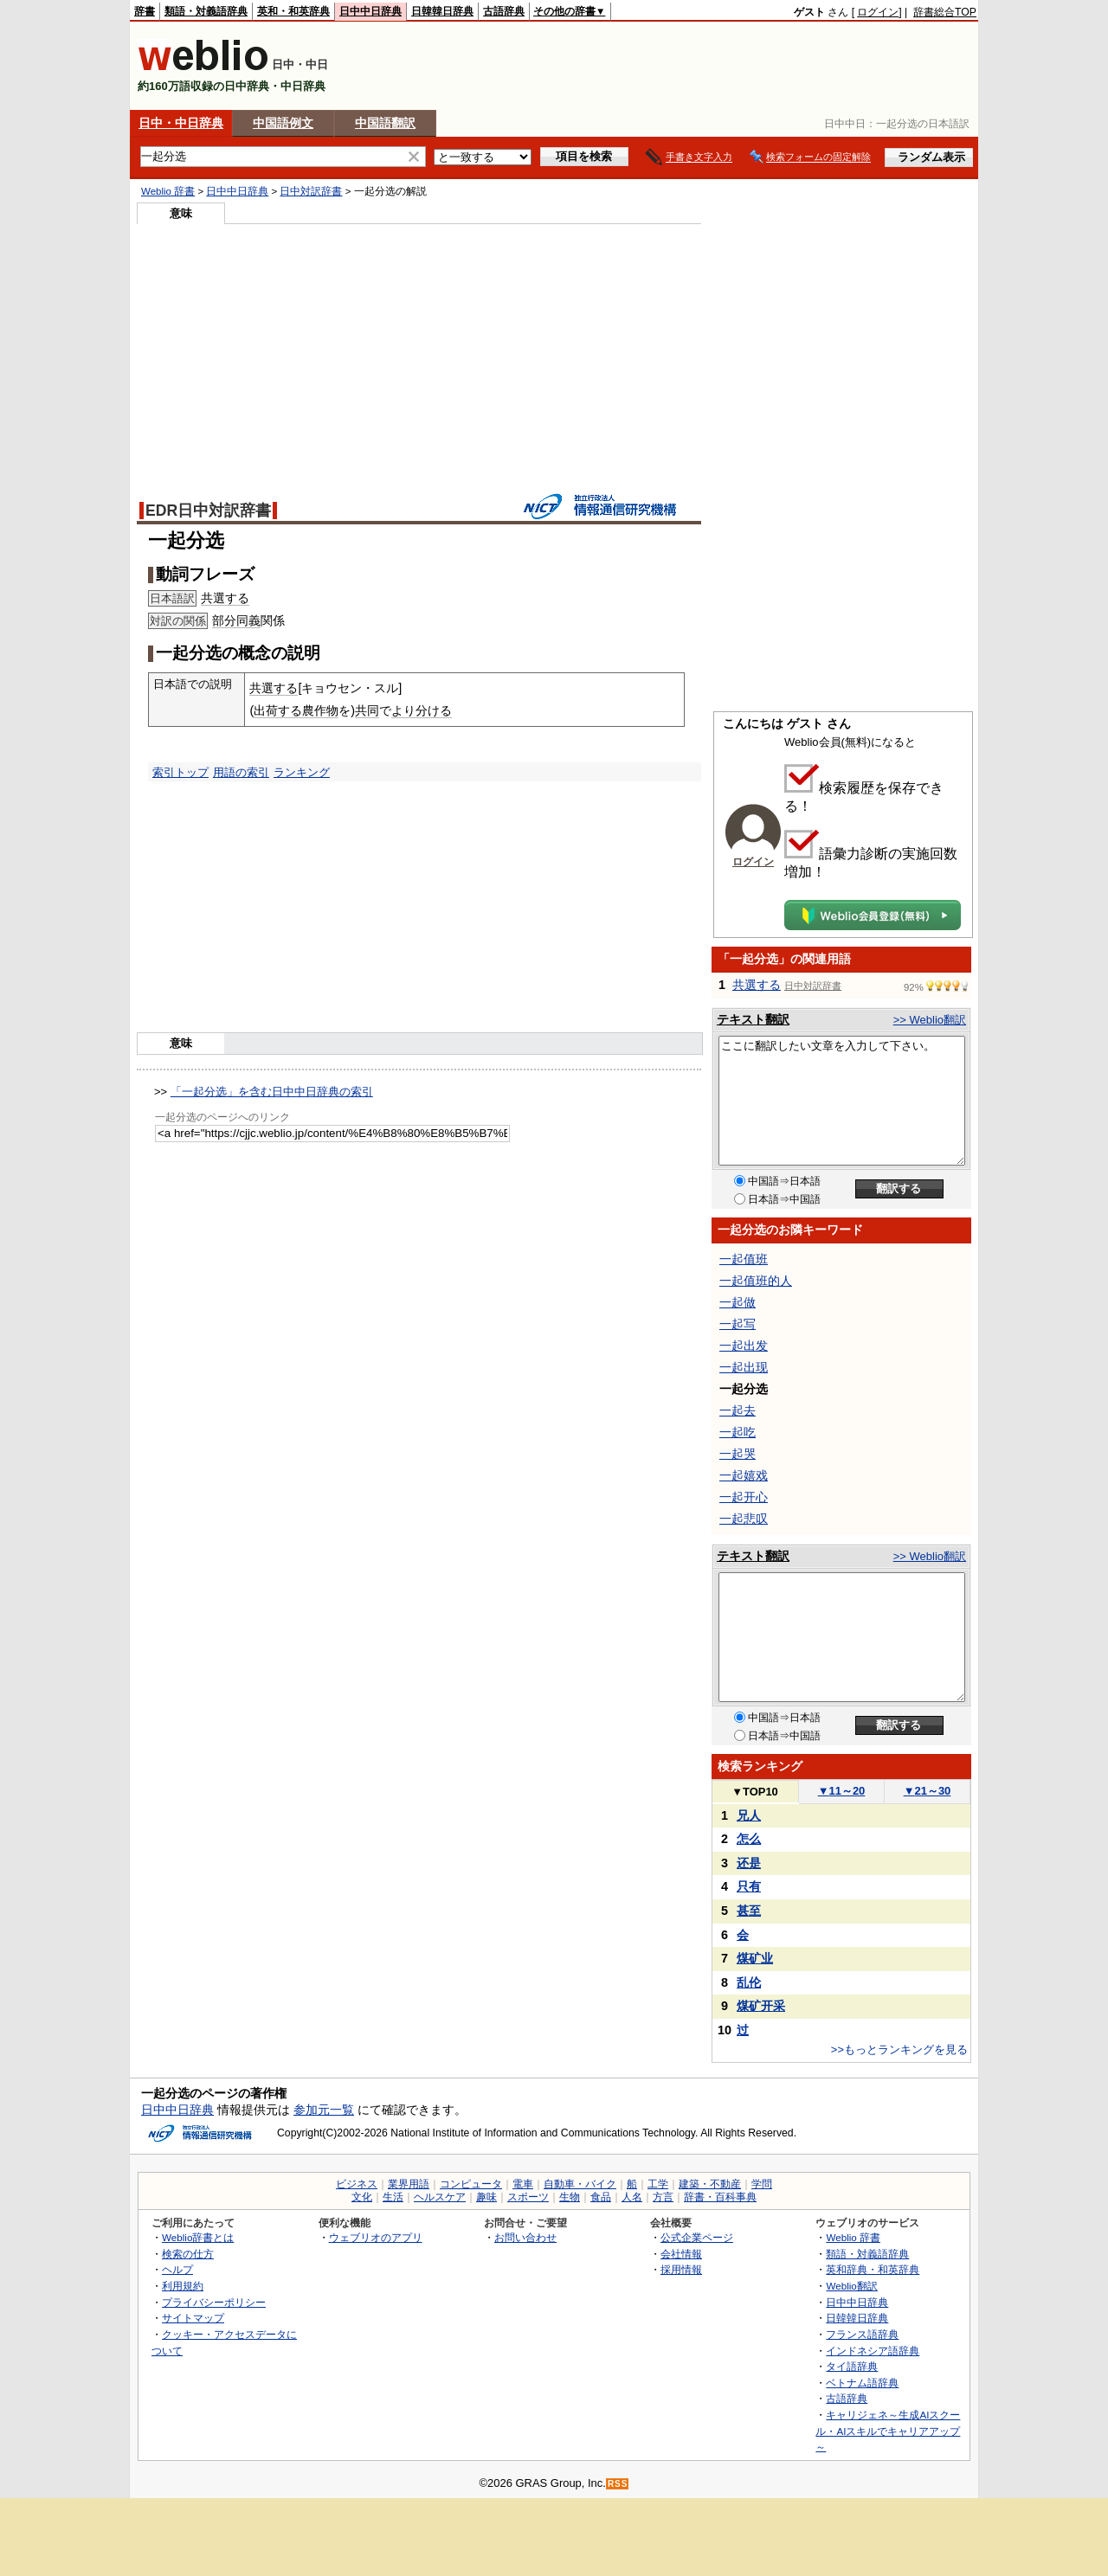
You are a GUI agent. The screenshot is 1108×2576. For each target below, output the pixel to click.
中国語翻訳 (385, 123)
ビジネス (356, 2184)
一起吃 (737, 1432)
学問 (761, 2184)
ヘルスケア (440, 2197)
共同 (367, 710)
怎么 (749, 1839)
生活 (393, 2197)
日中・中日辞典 (180, 123)
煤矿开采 (761, 2006)
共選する (225, 598)
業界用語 (408, 2184)
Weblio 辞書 (168, 191)
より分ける (421, 710)
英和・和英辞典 (293, 11)
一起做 (737, 1302)
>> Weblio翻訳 (929, 1019)
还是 (749, 1863)
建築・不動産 (710, 2184)
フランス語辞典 (862, 2334)
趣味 (486, 2197)
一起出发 (743, 1345)
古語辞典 (504, 11)
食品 (600, 2197)
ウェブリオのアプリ (375, 2237)
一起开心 (743, 1497)
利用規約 (182, 2285)
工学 (657, 2184)
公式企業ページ (696, 2237)
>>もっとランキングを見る (899, 2049)
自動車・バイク (580, 2184)
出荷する (278, 710)
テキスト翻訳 (753, 1019)
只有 (749, 1886)
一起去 (737, 1410)
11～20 (842, 1790)
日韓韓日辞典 (442, 11)
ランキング (302, 772)
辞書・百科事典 (720, 2197)
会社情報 (681, 2253)
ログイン (878, 12)
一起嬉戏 (743, 1475)
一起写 (737, 1324)
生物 (569, 2197)
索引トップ (180, 772)
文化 (361, 2197)
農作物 (320, 710)
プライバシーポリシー (214, 2302)
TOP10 (754, 1791)
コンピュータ (471, 2184)
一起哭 (737, 1454)
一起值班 (743, 1259)
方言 (663, 2197)
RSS (618, 2484)
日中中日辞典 (370, 11)
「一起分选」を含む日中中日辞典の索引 (272, 1091)
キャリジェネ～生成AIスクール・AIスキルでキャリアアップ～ (887, 2430)
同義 (248, 620)
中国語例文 (283, 123)
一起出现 (743, 1367)
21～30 (927, 1790)
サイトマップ (193, 2317)
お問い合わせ (525, 2237)
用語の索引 (241, 772)
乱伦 (749, 1982)
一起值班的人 (755, 1281)
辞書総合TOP (944, 12)
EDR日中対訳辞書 (208, 510)
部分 (224, 620)
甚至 (749, 1911)
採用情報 (681, 2269)
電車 (522, 2184)
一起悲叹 (743, 1519)
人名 (632, 2197)
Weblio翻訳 (851, 2285)
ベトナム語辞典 (862, 2382)
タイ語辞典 (852, 2366)
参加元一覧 (323, 2110)
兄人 (749, 1815)
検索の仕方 (188, 2253)
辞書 (144, 11)
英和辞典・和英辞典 (872, 2269)
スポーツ (528, 2197)
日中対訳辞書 (311, 191)
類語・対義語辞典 (206, 11)
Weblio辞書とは (198, 2237)
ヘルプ (177, 2269)
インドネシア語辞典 (872, 2350)
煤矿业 (755, 1958)
